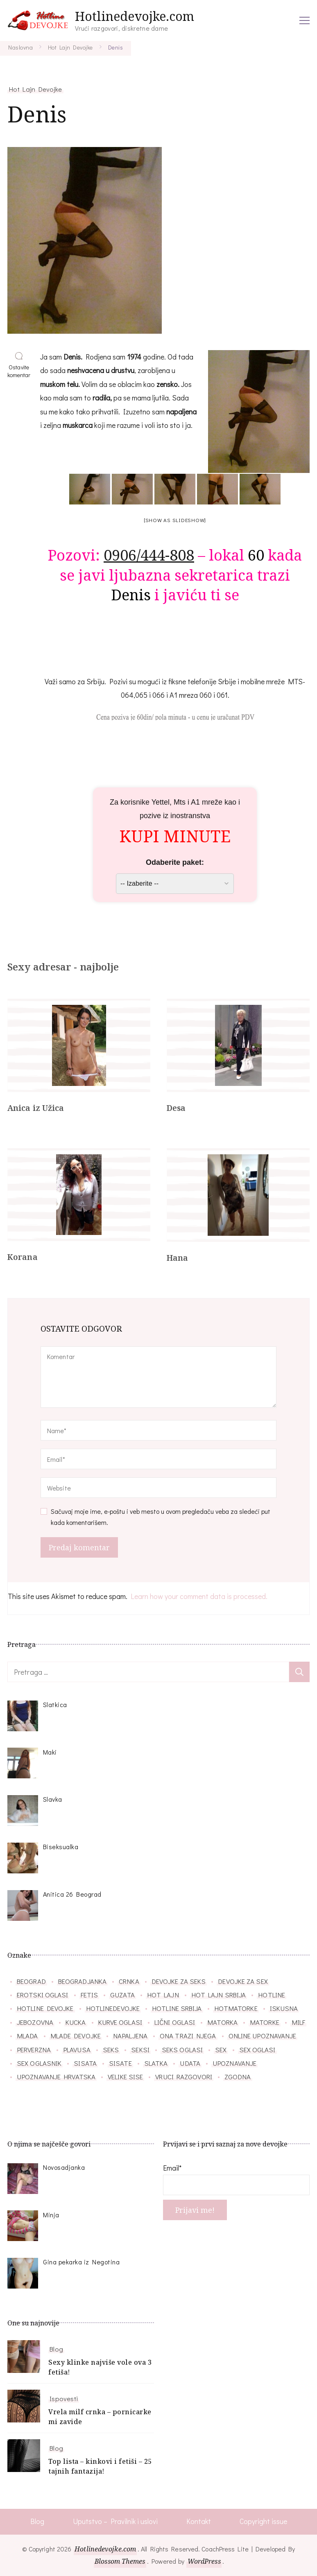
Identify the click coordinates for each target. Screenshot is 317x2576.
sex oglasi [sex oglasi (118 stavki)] (257, 2049)
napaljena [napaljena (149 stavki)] (130, 2035)
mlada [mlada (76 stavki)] (27, 2035)
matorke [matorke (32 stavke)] (264, 2021)
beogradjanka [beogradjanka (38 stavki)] (82, 1980)
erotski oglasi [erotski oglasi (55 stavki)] (42, 1994)
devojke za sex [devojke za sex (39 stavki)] (242, 1980)
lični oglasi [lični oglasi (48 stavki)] (174, 2021)
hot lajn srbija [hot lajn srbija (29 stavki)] (218, 1994)
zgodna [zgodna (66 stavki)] (237, 2076)
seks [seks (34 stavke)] (111, 2049)
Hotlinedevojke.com (134, 16)
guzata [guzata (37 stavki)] (122, 1994)
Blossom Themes (119, 2561)
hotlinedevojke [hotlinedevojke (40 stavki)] (113, 2008)
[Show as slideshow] (175, 519)
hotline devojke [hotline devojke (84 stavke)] (45, 2008)
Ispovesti (64, 2398)
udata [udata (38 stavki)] (190, 2062)
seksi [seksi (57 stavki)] (140, 2049)
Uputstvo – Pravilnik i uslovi (114, 2521)
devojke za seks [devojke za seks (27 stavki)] (179, 1980)
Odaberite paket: (175, 862)
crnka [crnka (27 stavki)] (129, 1980)
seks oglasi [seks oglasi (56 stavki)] (182, 2049)
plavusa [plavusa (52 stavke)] (77, 2049)
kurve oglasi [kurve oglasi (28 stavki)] (120, 2021)
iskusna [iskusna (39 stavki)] (284, 2008)
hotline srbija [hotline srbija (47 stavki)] (177, 2008)
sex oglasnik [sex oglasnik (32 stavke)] (39, 2062)
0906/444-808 (149, 555)
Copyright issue (264, 2521)
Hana (178, 1257)
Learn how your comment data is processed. (199, 1596)
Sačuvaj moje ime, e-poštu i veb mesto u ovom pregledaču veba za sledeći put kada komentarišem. (160, 1516)
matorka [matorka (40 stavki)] (222, 2021)
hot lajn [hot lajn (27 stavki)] (163, 1994)
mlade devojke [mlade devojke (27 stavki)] (75, 2035)
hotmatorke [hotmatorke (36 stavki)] (236, 2008)
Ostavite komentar (20, 371)
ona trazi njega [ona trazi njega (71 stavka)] (188, 2035)
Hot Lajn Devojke (35, 88)
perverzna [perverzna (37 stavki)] (34, 2049)
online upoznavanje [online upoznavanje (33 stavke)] (263, 2035)
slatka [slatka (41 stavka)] (156, 2062)
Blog (56, 2348)
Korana (22, 1256)
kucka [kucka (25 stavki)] (76, 2021)
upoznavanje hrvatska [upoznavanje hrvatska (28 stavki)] (56, 2076)
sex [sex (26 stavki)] (220, 2049)
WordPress (204, 2561)
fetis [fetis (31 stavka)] (89, 1994)
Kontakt (198, 2521)
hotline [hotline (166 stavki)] (271, 1994)
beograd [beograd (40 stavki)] (31, 1980)
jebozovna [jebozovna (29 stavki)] (35, 2021)
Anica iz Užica (35, 1107)
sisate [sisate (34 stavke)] (120, 2062)
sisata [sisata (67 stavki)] (85, 2062)
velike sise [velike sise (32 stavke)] (125, 2076)
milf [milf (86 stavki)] (298, 2021)
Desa (176, 1107)
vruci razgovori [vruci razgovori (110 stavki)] (183, 2076)
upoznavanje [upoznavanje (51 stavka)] (234, 2062)
